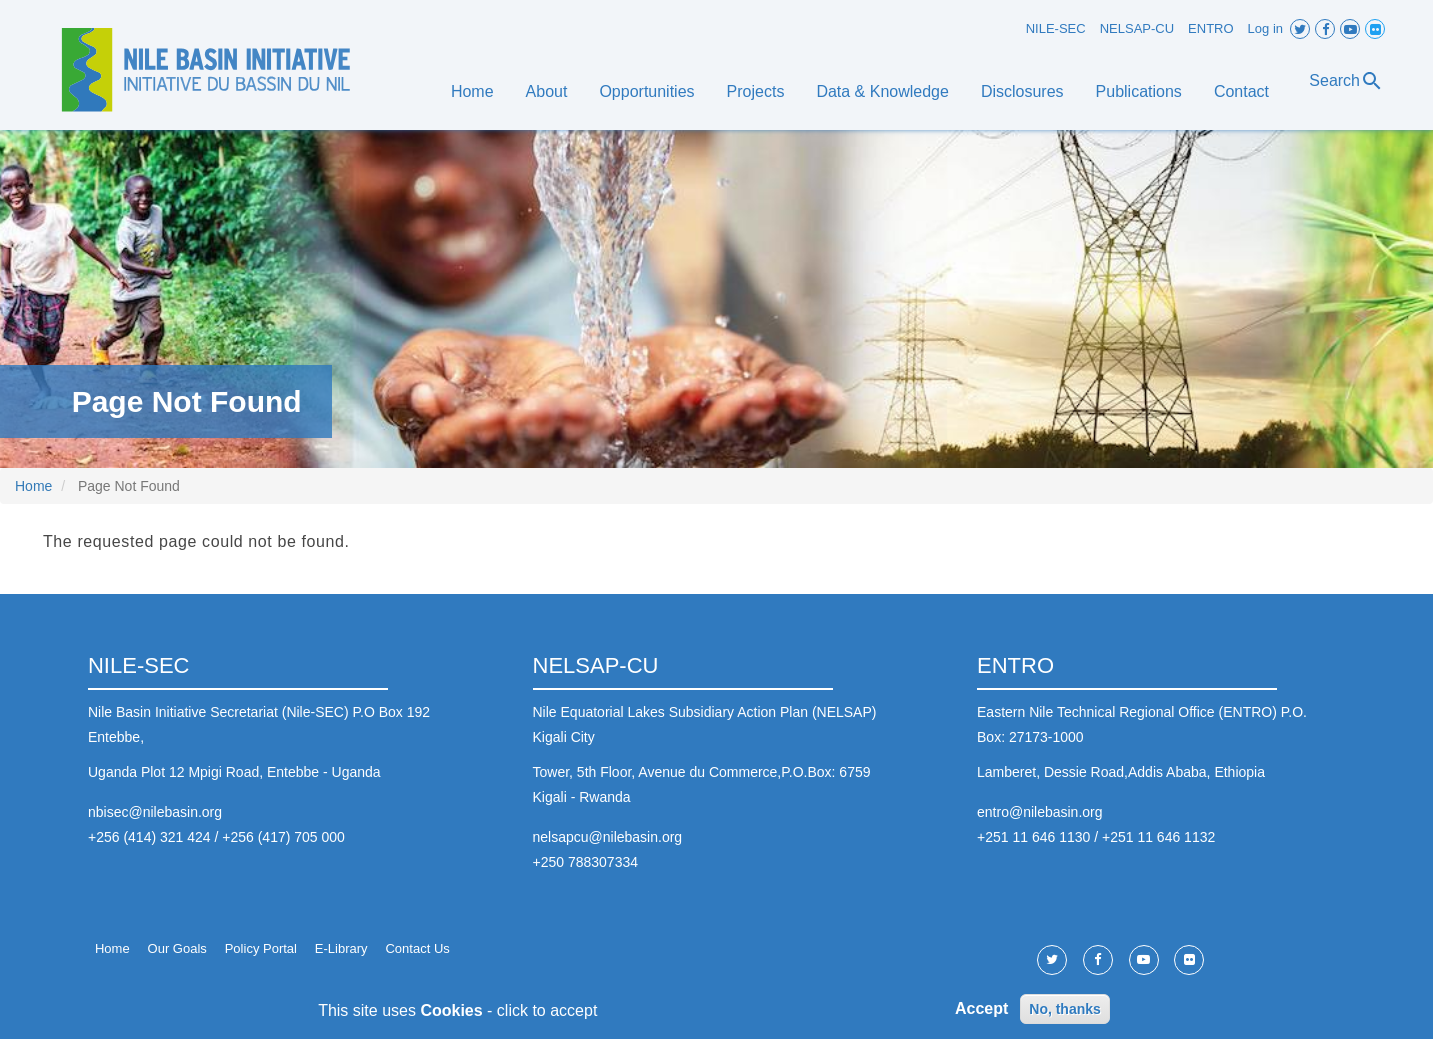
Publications (1139, 91)
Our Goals (177, 948)
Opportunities (646, 91)
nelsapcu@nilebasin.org (608, 837)
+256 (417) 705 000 (283, 837)
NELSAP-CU (1137, 28)
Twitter (1300, 29)
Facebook (1325, 29)
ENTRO (1211, 28)
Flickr (1375, 29)
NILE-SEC (1056, 28)
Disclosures (1022, 91)
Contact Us (417, 948)
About (547, 91)
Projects (756, 91)
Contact (1241, 91)
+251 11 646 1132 (1158, 837)
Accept (981, 1014)
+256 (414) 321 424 (149, 837)
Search (1346, 81)
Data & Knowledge (882, 91)
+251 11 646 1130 (1033, 837)
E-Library (341, 948)
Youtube (1350, 29)
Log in (1265, 28)
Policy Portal (261, 948)
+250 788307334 (586, 862)
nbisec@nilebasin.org (155, 812)
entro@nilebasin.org (1040, 812)
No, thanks (1065, 1014)
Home (472, 91)
